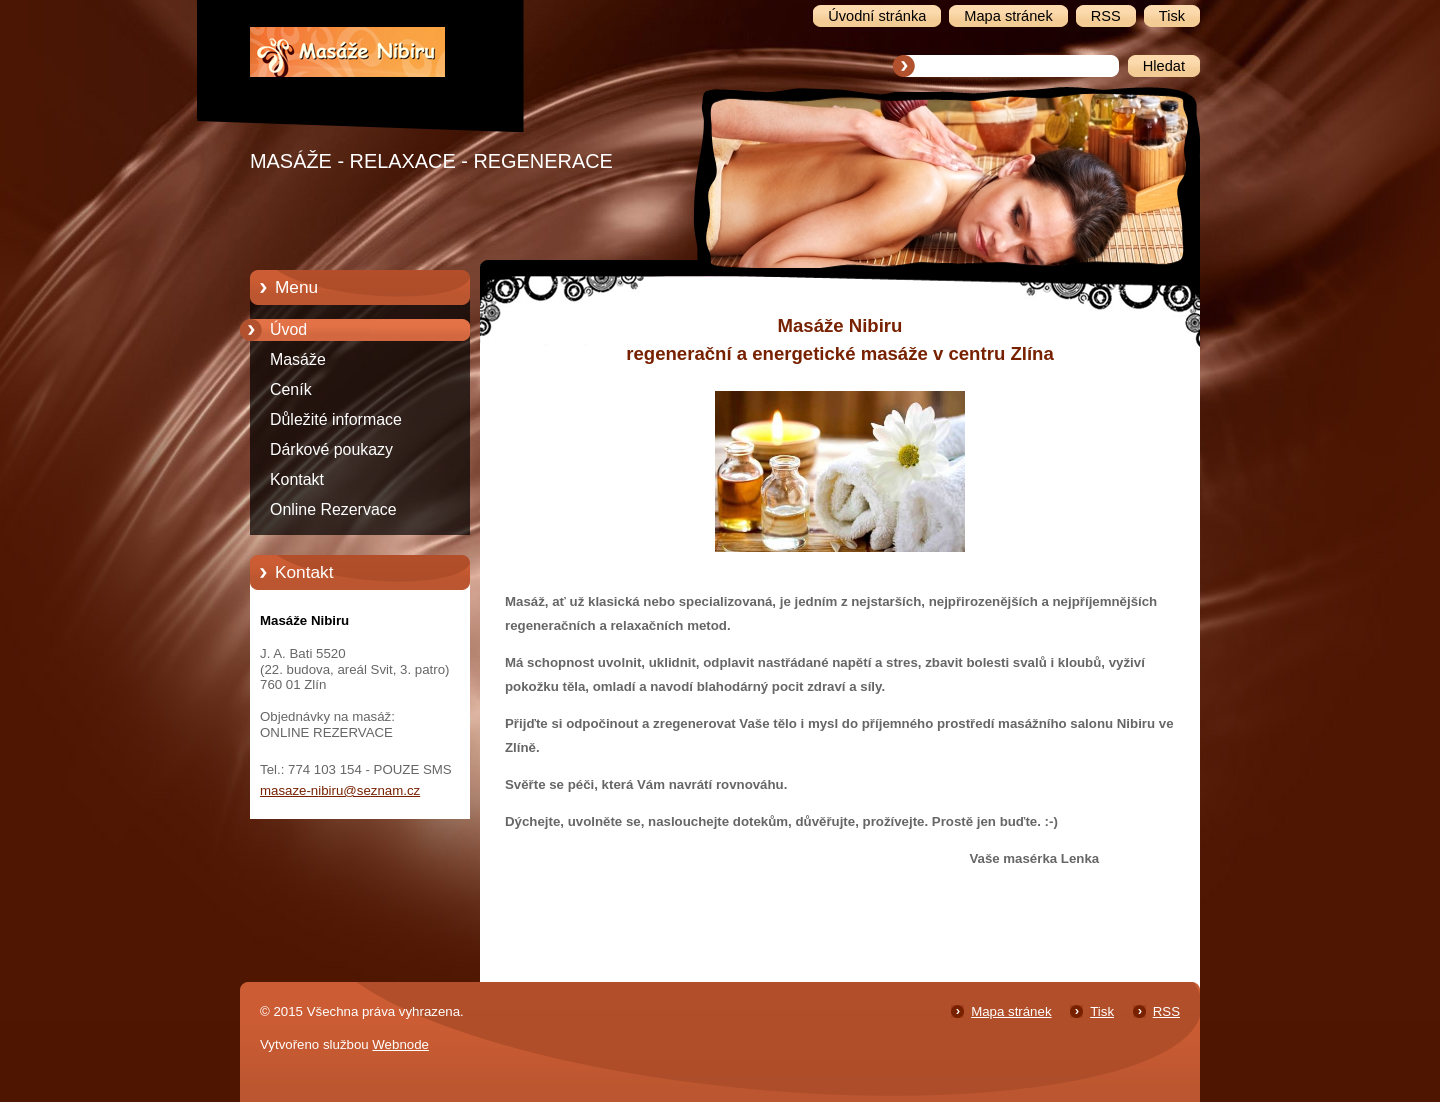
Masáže (298, 359)
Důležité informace (336, 419)
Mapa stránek (1011, 1011)
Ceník (291, 389)
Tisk (1102, 1011)
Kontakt (297, 479)
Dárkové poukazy (331, 449)
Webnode (400, 1044)
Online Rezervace (333, 509)
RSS (1166, 1011)
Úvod (288, 329)
